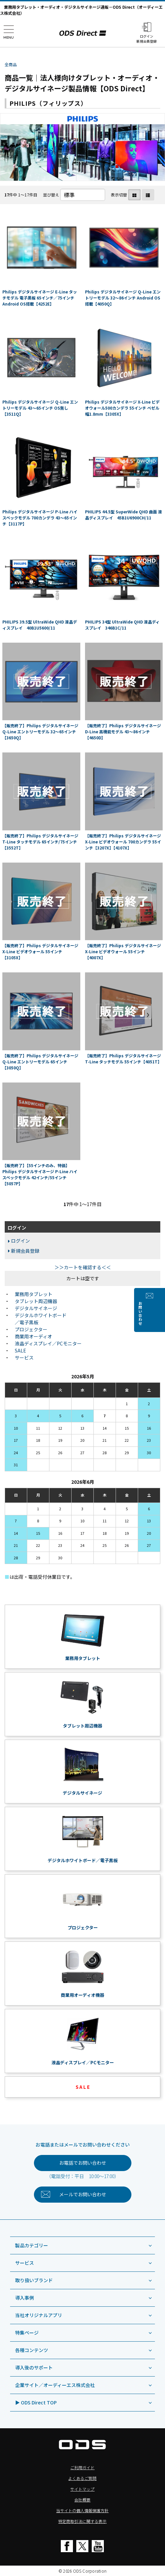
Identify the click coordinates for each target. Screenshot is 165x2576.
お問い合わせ (159, 1313)
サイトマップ (82, 2489)
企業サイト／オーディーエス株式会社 (55, 2385)
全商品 (11, 64)
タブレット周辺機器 (36, 1301)
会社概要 (82, 2499)
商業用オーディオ (33, 1336)
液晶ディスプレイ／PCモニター (48, 1343)
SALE (20, 1350)
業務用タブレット (33, 1294)
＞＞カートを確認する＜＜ (82, 1267)
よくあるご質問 (82, 2478)
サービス (24, 1357)
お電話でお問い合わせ (82, 2162)
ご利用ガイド (82, 2467)
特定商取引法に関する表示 (82, 2521)
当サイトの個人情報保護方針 (82, 2510)
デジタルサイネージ (36, 1308)
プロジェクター (31, 1329)
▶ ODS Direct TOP (36, 2402)
